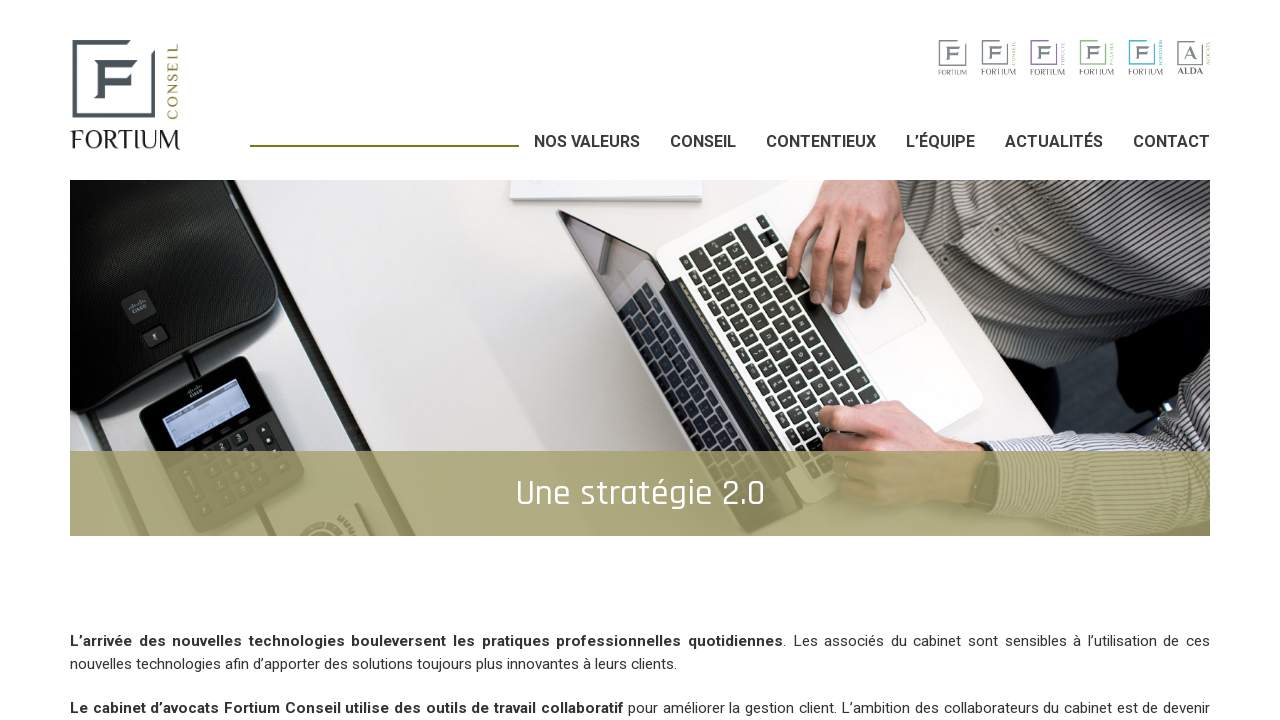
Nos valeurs (587, 141)
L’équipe (940, 141)
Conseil (703, 141)
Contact (1171, 141)
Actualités (1054, 141)
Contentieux (821, 141)
